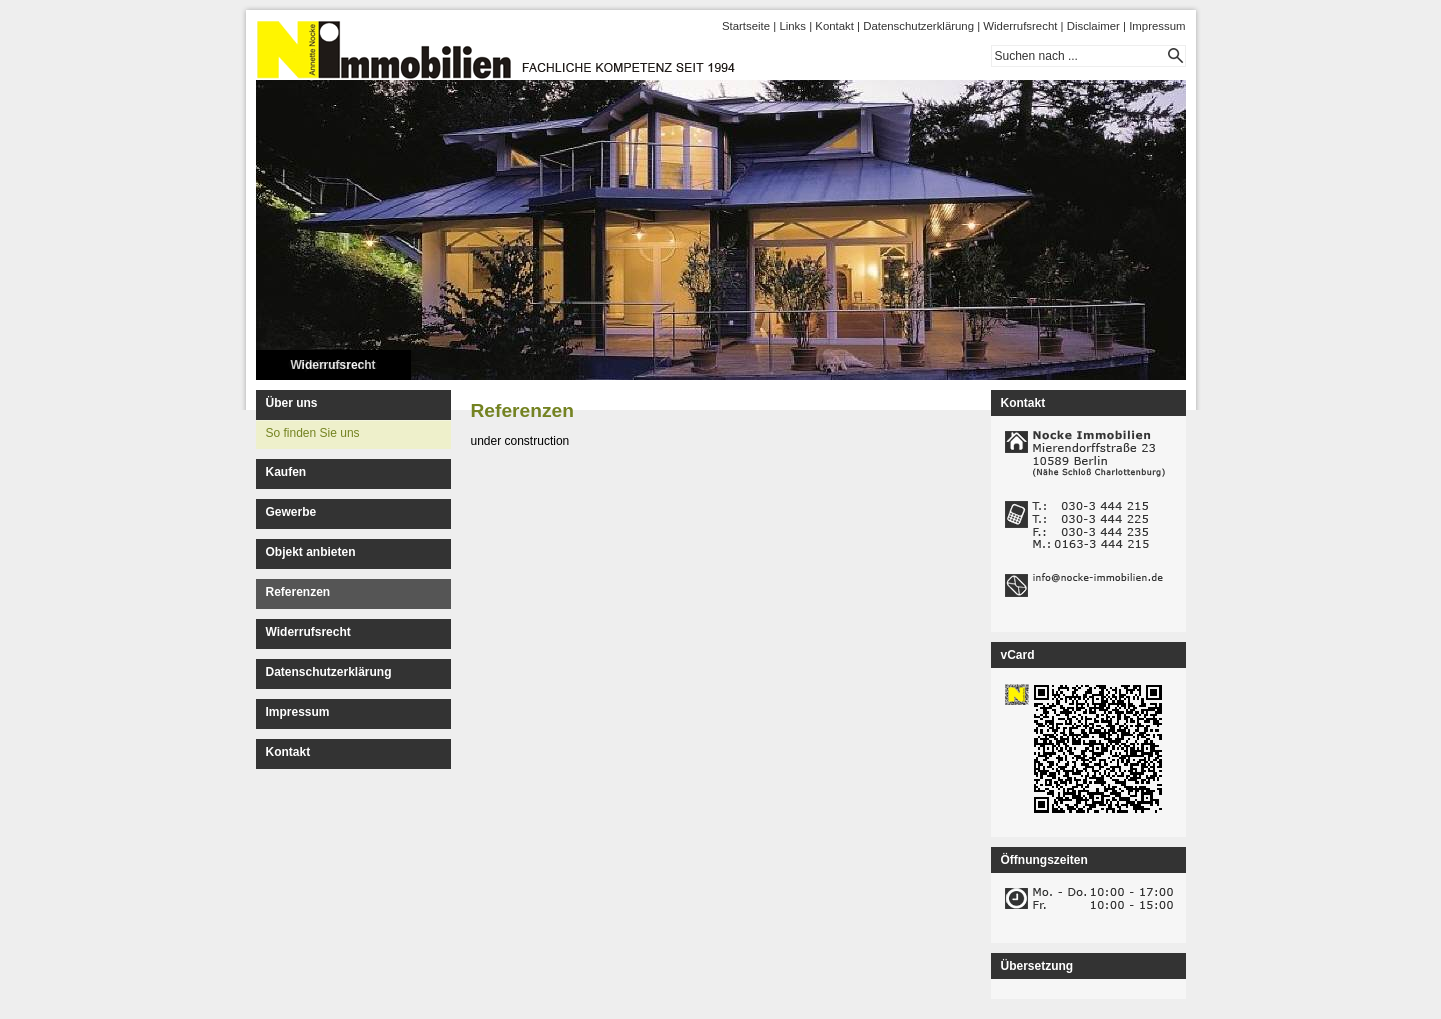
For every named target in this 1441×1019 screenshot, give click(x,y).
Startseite (746, 26)
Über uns (292, 403)
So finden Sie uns (313, 433)
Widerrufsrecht (1020, 26)
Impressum (1157, 26)
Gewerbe (291, 512)
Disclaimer (1093, 26)
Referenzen (298, 592)
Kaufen (286, 472)
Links (792, 26)
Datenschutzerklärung (918, 26)
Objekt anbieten (311, 552)
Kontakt (834, 26)
